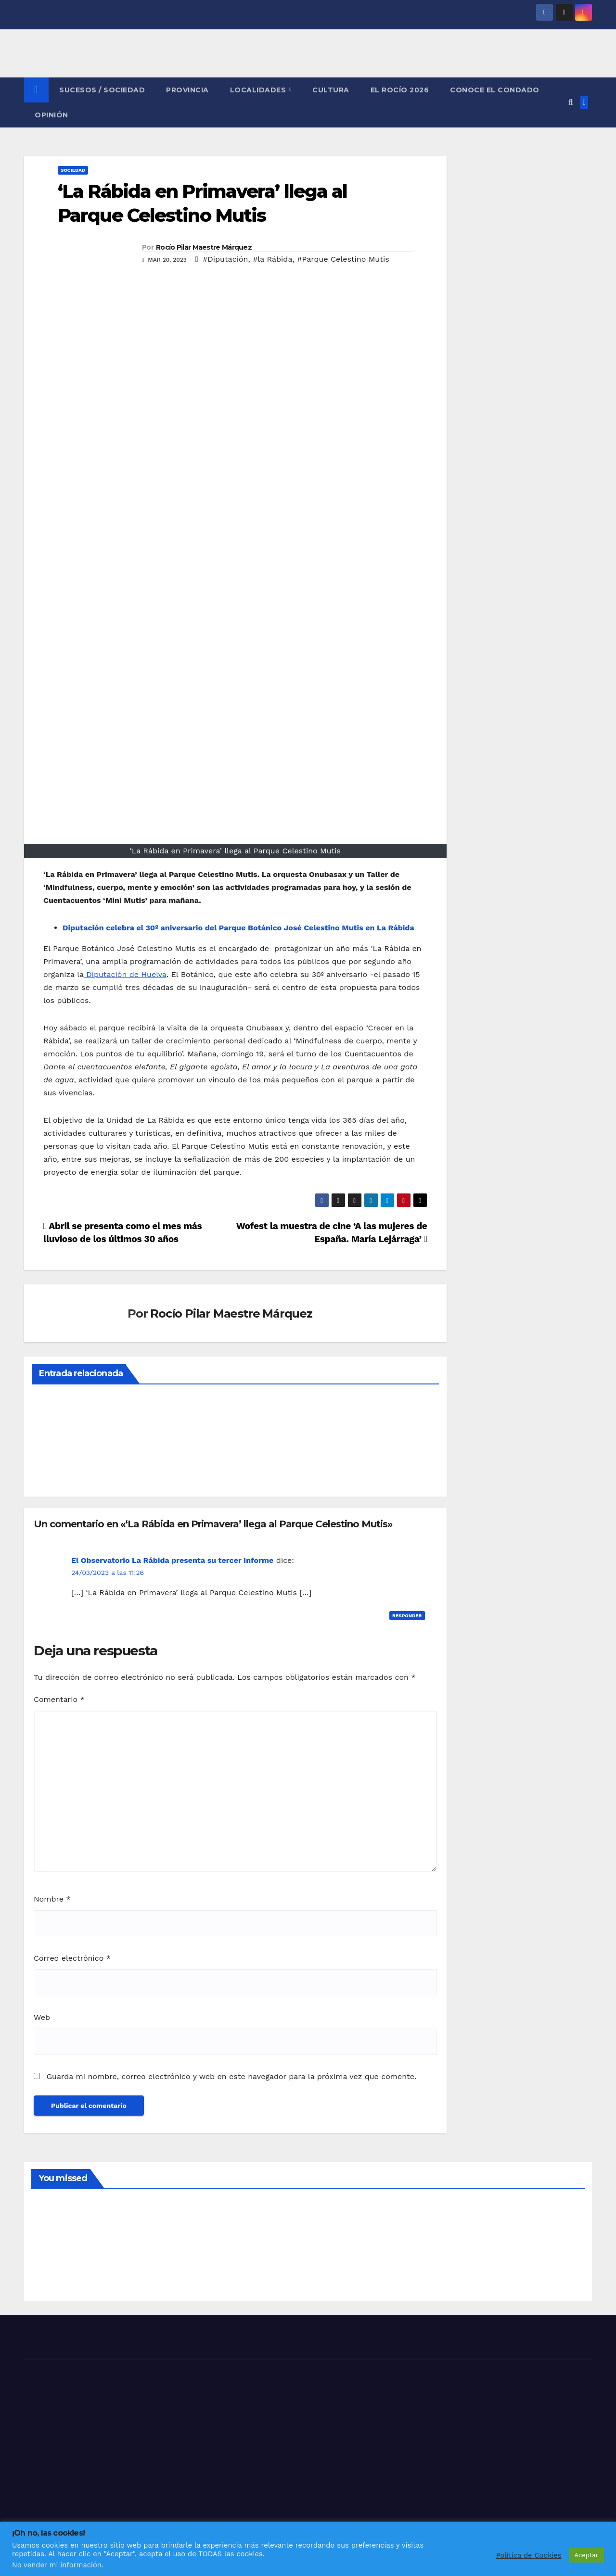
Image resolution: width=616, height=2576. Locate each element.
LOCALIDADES (259, 90)
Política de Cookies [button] (529, 2555)
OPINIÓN (51, 115)
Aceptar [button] (586, 2555)
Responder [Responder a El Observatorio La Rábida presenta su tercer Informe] (407, 1615)
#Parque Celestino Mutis (343, 259)
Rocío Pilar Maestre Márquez (204, 247)
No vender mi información (57, 2565)
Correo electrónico (72, 1958)
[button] (570, 102)
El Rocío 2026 (400, 90)
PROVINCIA (187, 90)
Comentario (59, 1699)
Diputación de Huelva (125, 974)
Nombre (52, 1898)
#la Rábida (272, 259)
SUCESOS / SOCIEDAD (102, 90)
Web (42, 2017)
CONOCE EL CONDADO (494, 90)
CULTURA (330, 90)
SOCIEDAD (73, 170)
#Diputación (225, 259)
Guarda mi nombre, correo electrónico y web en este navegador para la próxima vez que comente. (231, 2076)
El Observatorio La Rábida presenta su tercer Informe (172, 1560)
